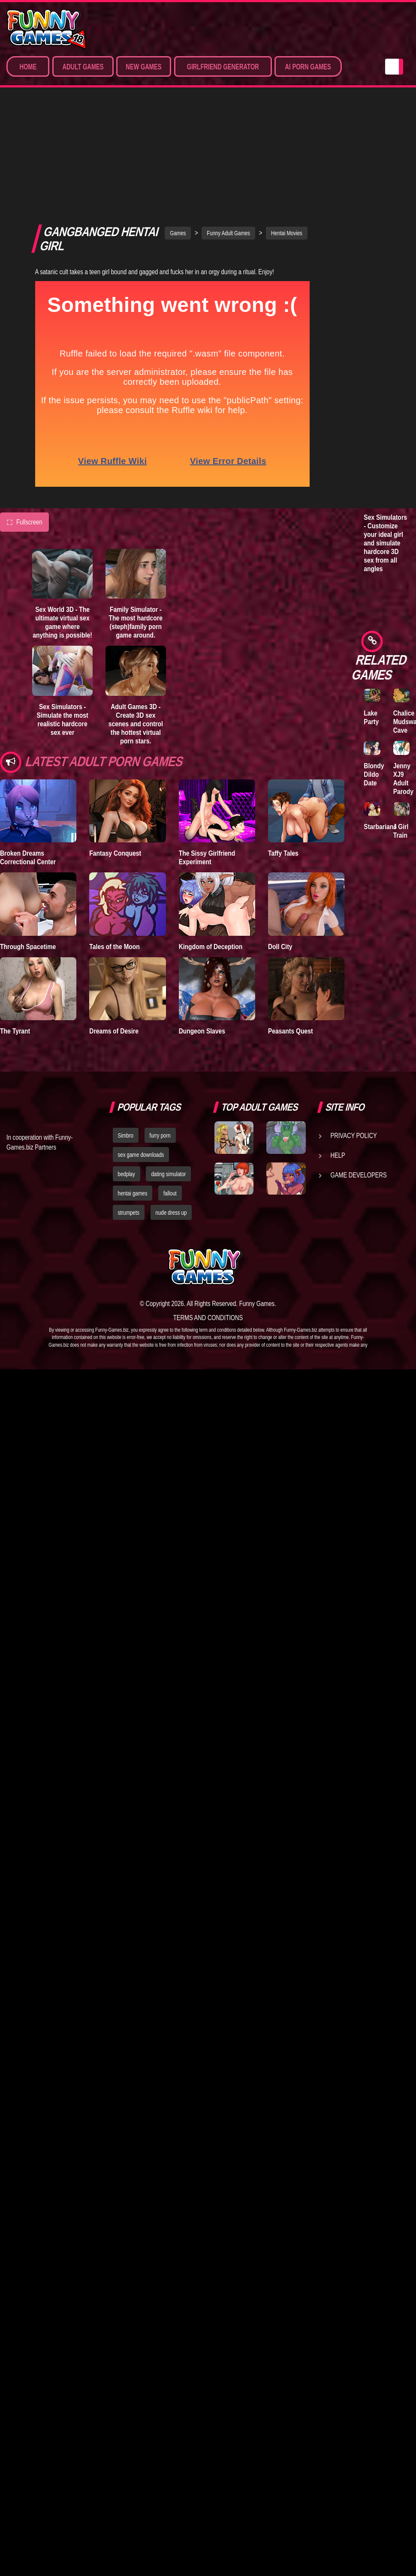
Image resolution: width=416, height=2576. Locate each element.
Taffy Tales (283, 751)
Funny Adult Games (228, 131)
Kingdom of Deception (211, 844)
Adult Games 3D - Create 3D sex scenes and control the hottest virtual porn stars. (136, 621)
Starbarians (380, 826)
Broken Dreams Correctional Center (28, 755)
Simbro (125, 1033)
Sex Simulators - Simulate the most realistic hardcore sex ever (62, 617)
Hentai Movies (286, 131)
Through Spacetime (28, 844)
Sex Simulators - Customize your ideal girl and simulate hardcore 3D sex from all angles (385, 543)
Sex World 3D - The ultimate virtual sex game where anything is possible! (62, 520)
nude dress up (171, 1110)
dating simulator (168, 1072)
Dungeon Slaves (202, 929)
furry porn (160, 1033)
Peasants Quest (290, 929)
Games (178, 131)
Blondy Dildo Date (374, 774)
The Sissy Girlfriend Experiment (207, 755)
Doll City (280, 844)
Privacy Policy (354, 1033)
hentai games (133, 1090)
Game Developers (359, 1073)
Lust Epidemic (377, 171)
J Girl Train (401, 830)
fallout (170, 1090)
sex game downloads (141, 1052)
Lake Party (371, 717)
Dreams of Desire (114, 929)
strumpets (128, 1110)
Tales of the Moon (114, 844)
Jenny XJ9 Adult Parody (403, 778)
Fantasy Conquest (115, 751)
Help (338, 1053)
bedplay (126, 1072)
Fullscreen (24, 419)
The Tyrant (15, 929)
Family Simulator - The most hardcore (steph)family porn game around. (136, 520)
